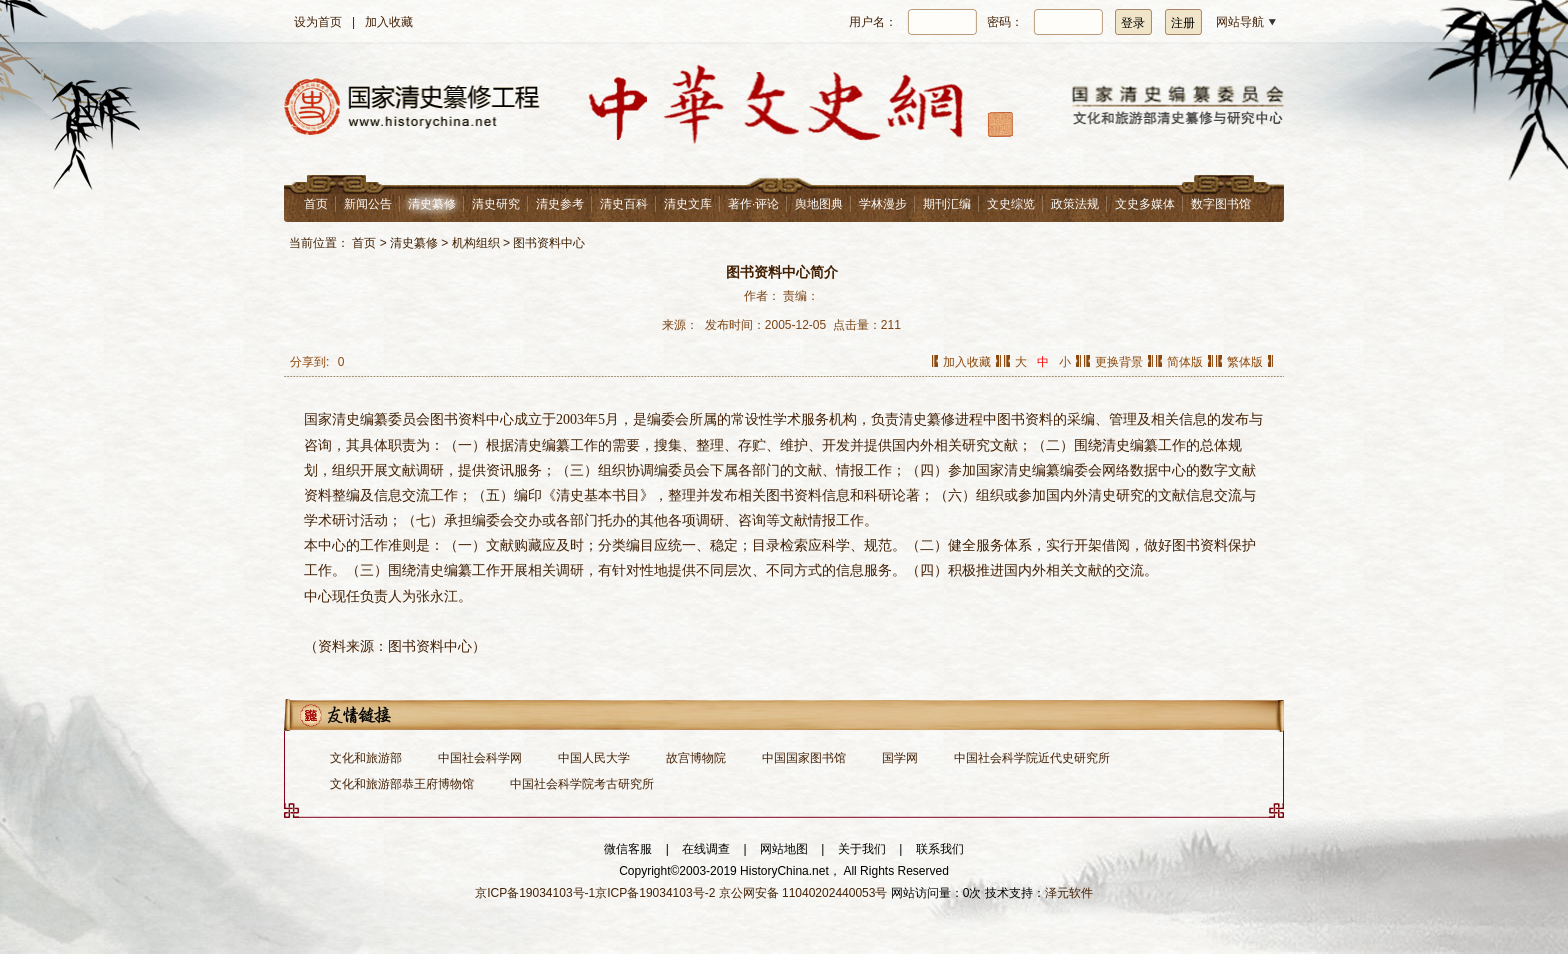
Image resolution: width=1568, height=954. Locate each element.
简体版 (1185, 362)
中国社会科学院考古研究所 (582, 784)
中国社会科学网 (480, 758)
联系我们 (940, 849)
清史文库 (688, 204)
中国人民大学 (594, 758)
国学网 (900, 758)
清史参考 (560, 204)
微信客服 (628, 849)
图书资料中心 (549, 243)
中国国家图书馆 (804, 758)
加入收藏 (389, 22)
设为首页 (318, 22)
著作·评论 (753, 204)
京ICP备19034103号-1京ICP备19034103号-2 (595, 893)
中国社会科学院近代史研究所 (1032, 758)
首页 (316, 204)
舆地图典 (819, 204)
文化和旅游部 (366, 758)
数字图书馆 (1221, 204)
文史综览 (1011, 204)
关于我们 (862, 849)
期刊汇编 (947, 204)
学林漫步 (883, 204)
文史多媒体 (1145, 204)
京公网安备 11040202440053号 (803, 893)
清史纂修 (432, 204)
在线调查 (706, 849)
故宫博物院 (696, 758)
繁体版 (1245, 362)
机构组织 (476, 243)
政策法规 (1075, 204)
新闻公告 (368, 204)
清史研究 (496, 204)
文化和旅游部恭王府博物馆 (402, 784)
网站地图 (784, 849)
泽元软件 (1069, 893)
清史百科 (624, 204)
